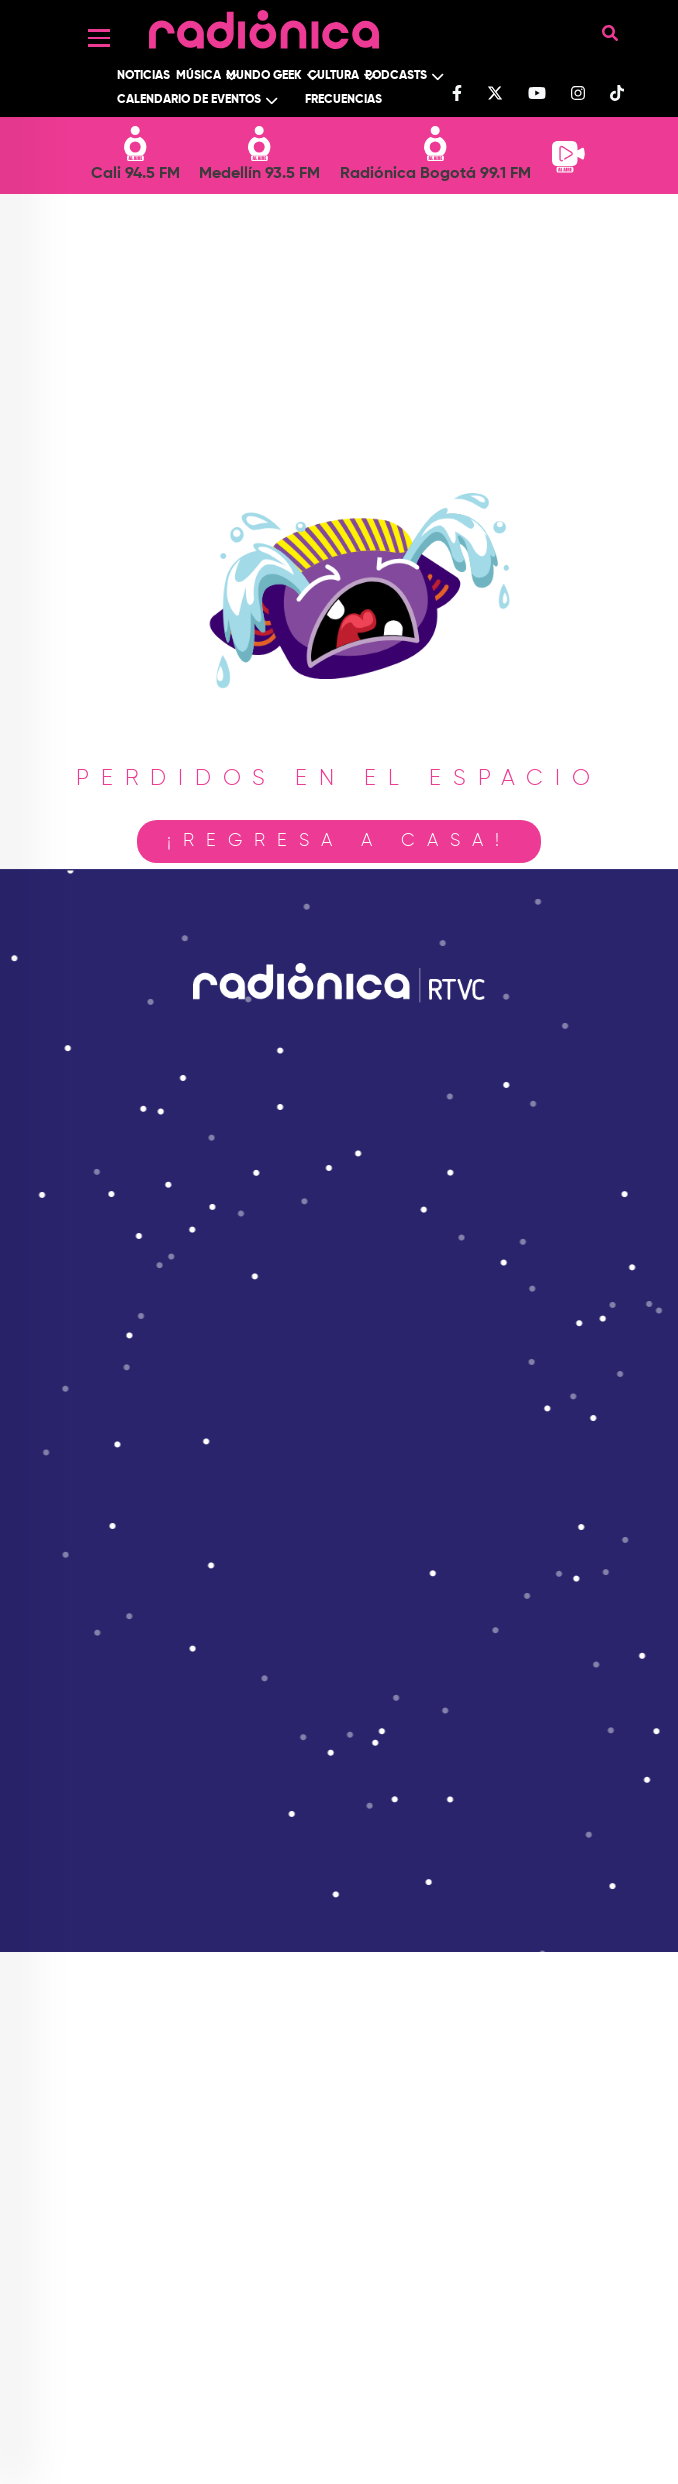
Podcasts (396, 76)
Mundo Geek (264, 76)
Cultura (333, 76)
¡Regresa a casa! (339, 841)
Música (198, 76)
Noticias (143, 76)
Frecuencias (343, 100)
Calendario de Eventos (189, 100)
